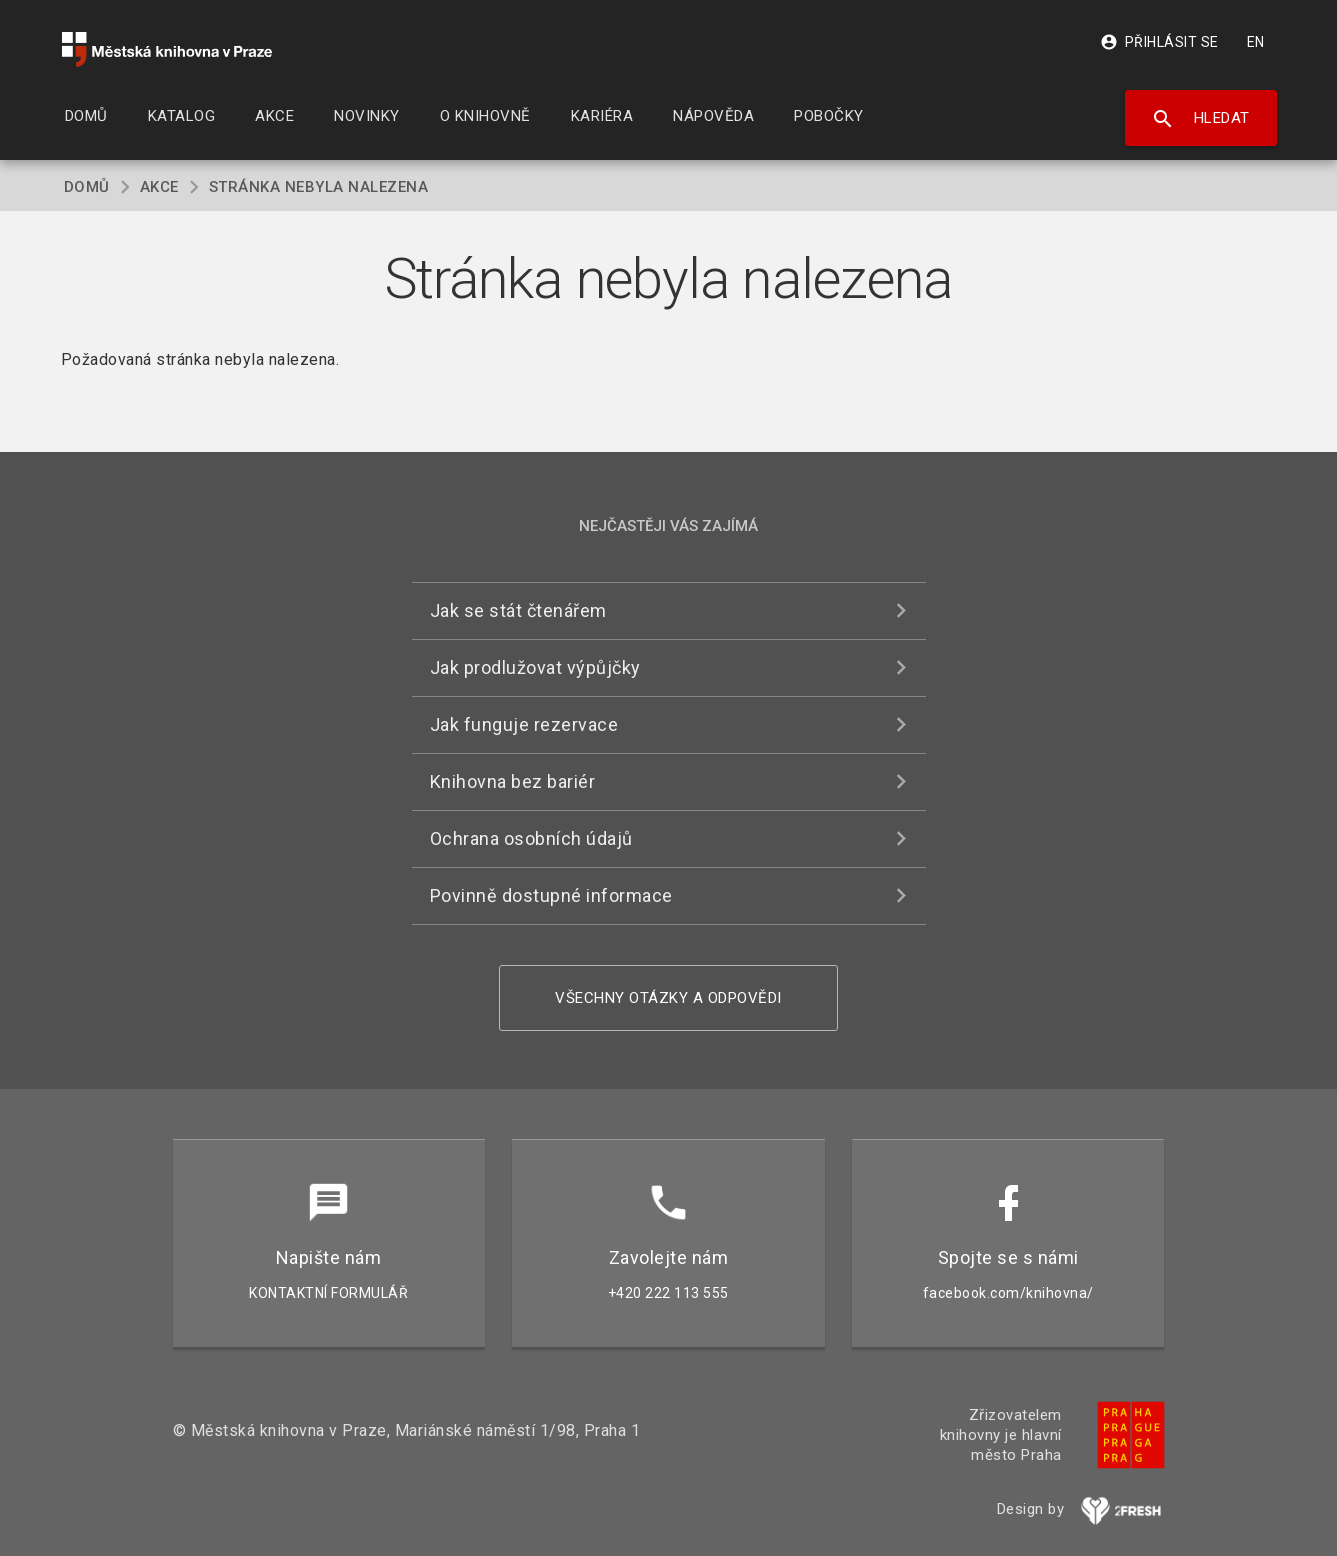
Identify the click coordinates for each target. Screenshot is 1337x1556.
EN (1256, 42)
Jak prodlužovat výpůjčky (535, 667)
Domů (87, 187)
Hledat (1200, 119)
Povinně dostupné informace (551, 895)
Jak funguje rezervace (524, 724)
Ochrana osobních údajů (531, 838)
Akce (159, 187)
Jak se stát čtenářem (518, 610)
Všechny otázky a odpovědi (668, 998)
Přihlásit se (1159, 42)
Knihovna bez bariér (513, 781)
